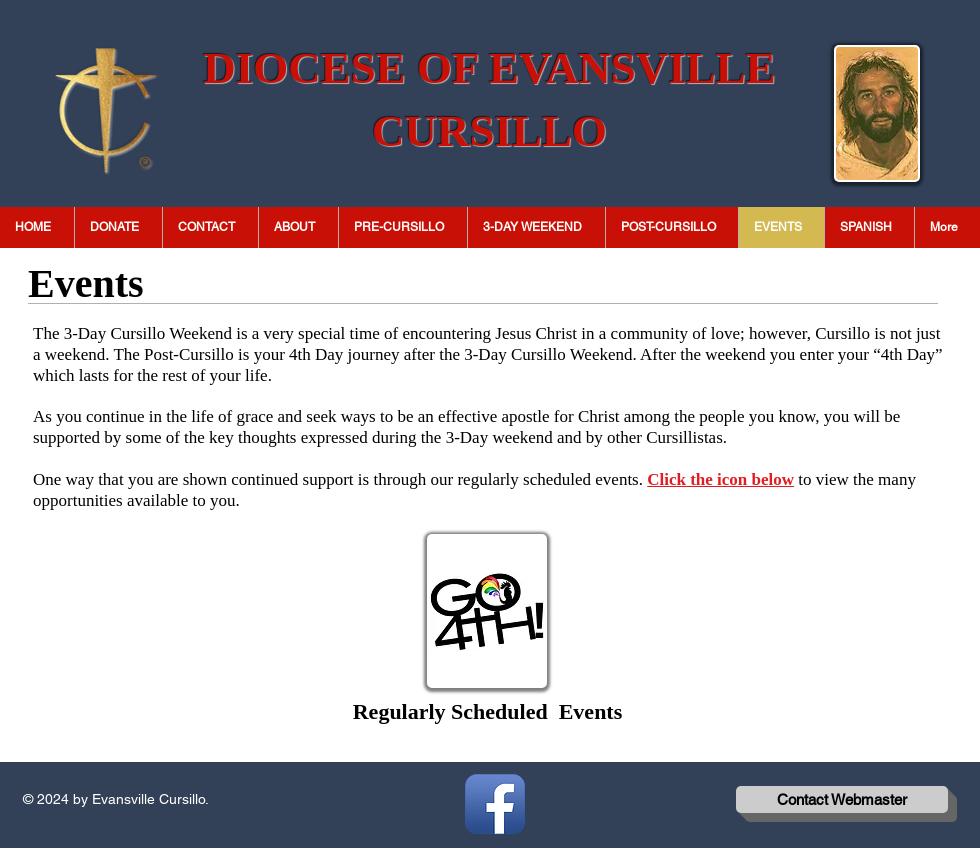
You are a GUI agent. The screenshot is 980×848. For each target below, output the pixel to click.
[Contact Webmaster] (842, 799)
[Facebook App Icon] (495, 804)
